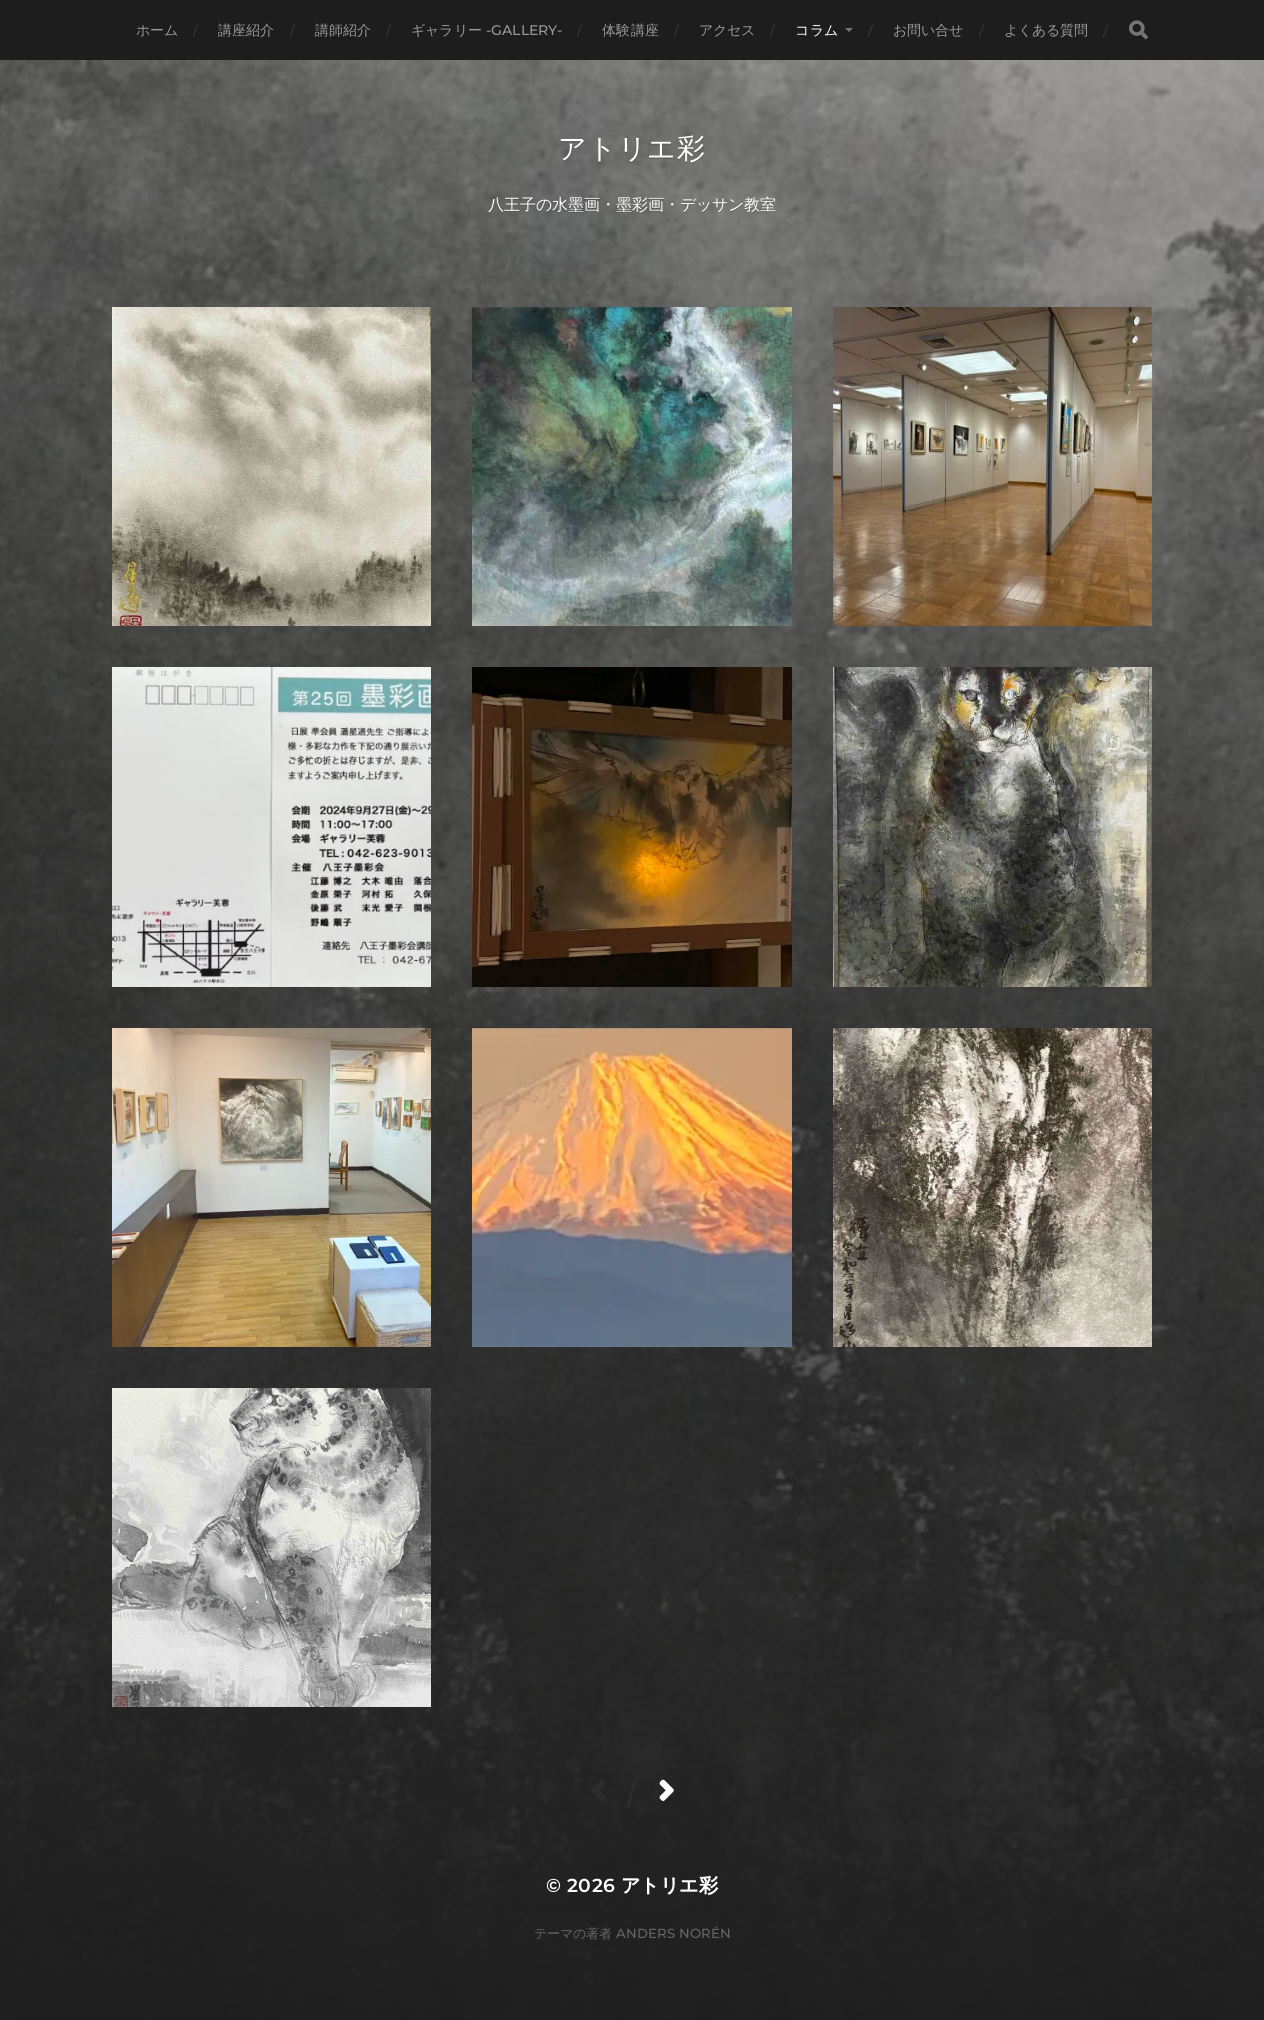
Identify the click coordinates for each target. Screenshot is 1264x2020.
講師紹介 (343, 30)
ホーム (157, 30)
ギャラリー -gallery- (486, 30)
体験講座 (630, 30)
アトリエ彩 (632, 148)
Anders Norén (673, 1933)
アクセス (727, 30)
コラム (816, 30)
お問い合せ (928, 30)
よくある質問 (1046, 30)
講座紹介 (246, 30)
